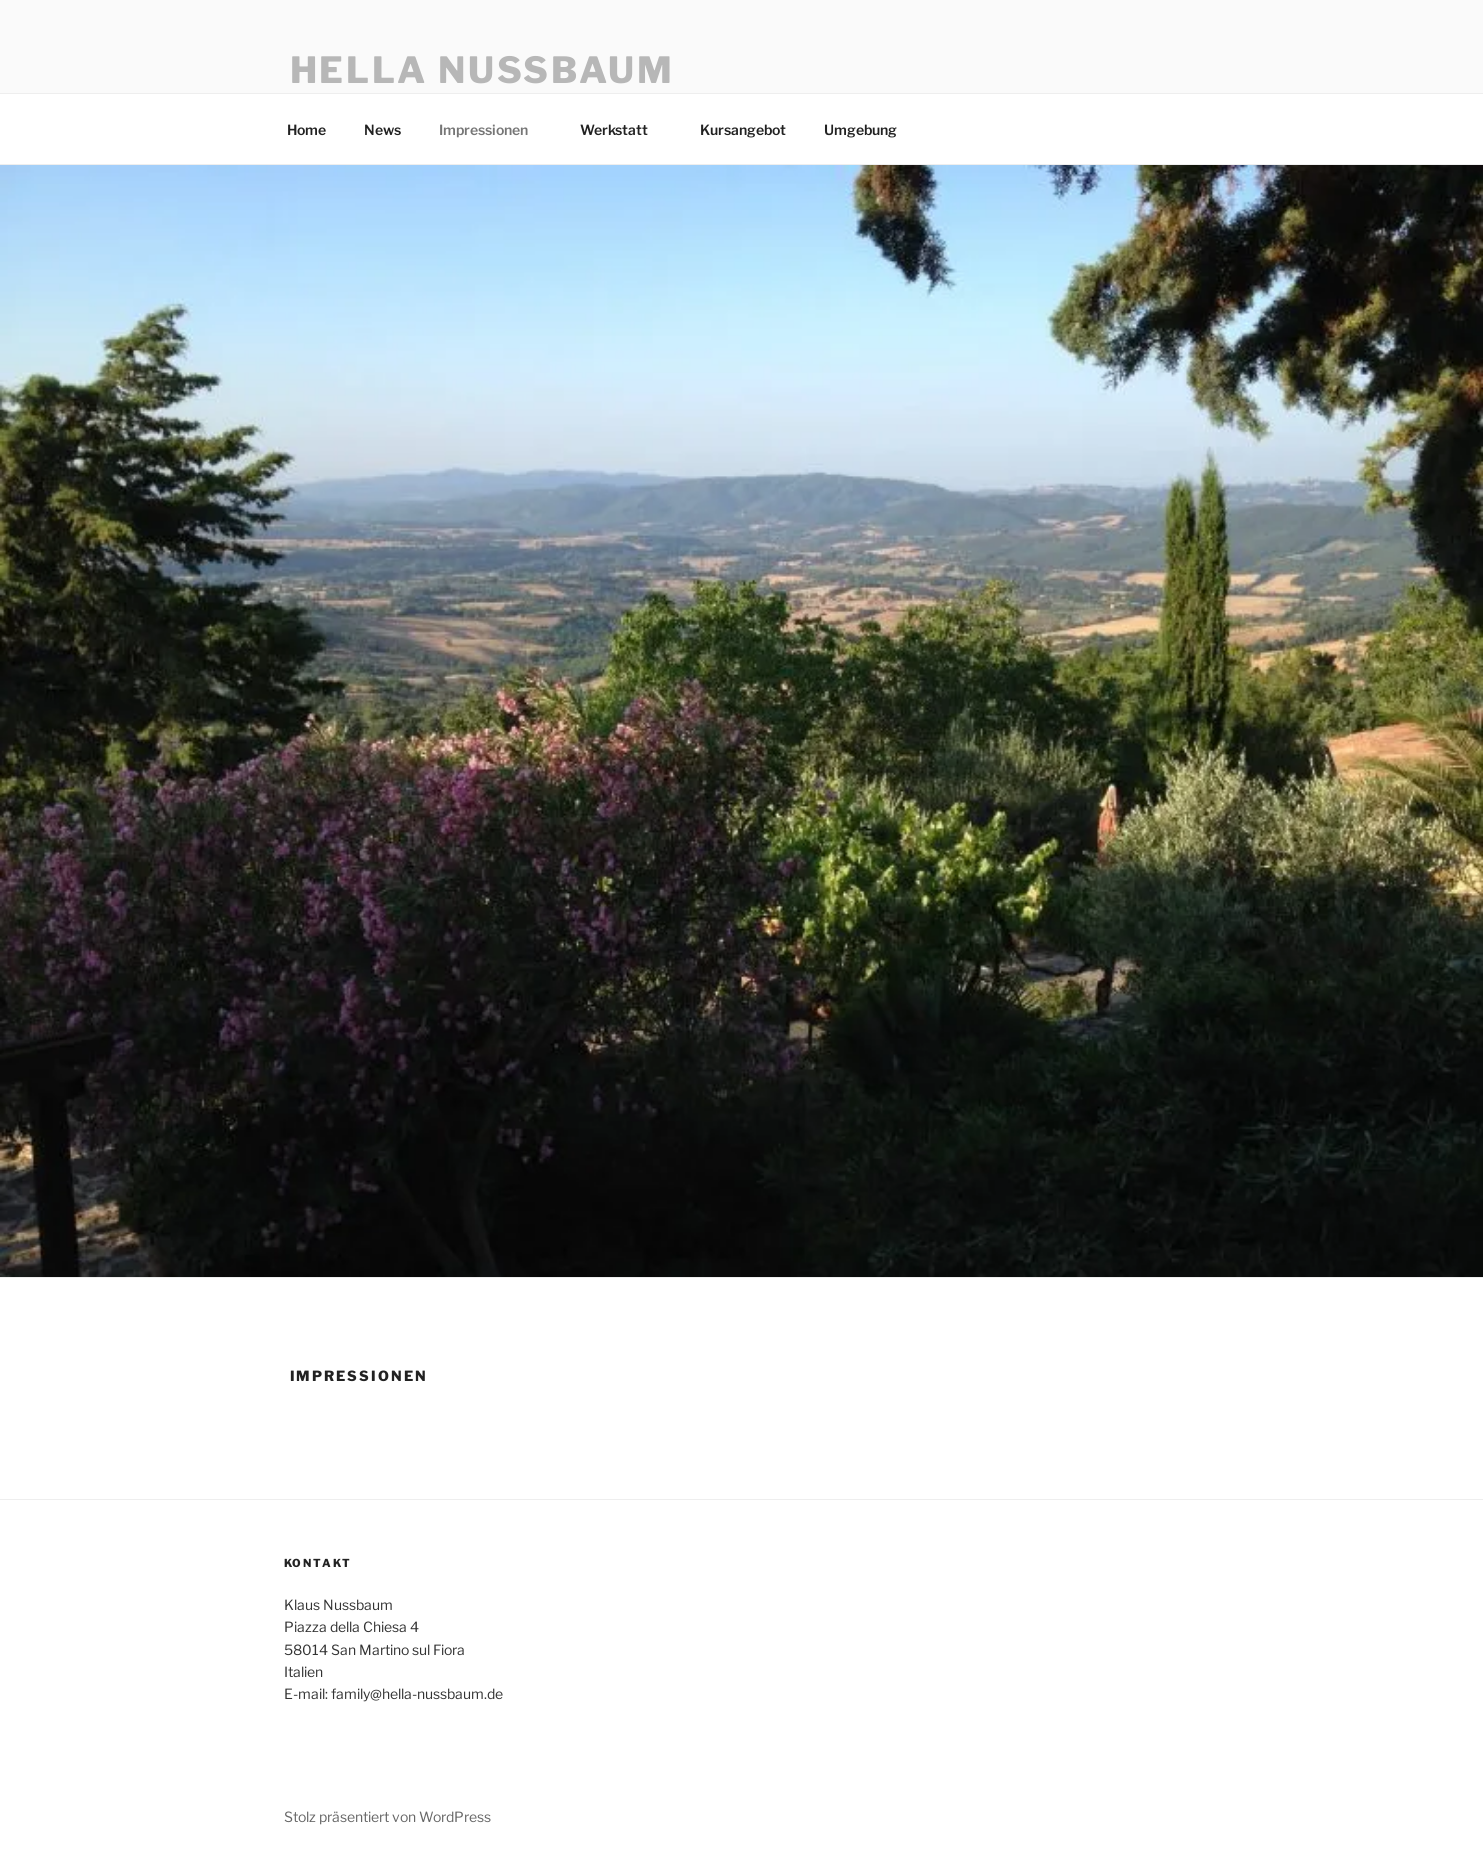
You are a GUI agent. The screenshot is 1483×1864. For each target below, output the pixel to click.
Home (306, 129)
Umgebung (870, 129)
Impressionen (493, 129)
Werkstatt (623, 129)
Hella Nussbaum (482, 70)
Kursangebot (743, 129)
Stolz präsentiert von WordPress (387, 1816)
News (382, 129)
